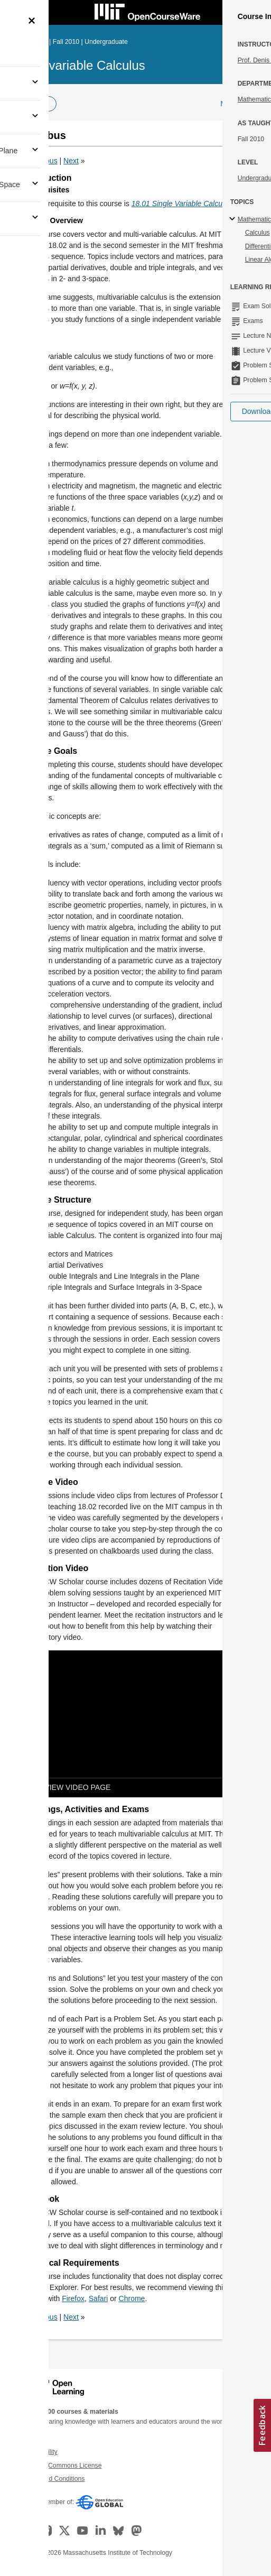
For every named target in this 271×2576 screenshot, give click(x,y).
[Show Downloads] (233, 1788)
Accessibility (40, 2451)
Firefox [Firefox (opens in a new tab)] (73, 2298)
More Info (235, 103)
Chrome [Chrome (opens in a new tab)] (132, 2298)
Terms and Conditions (53, 2478)
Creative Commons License (61, 2465)
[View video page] (69, 1787)
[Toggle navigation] (19, 13)
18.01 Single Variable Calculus (182, 203)
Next (71, 160)
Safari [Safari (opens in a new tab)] (98, 2298)
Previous (43, 160)
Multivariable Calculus (83, 65)
